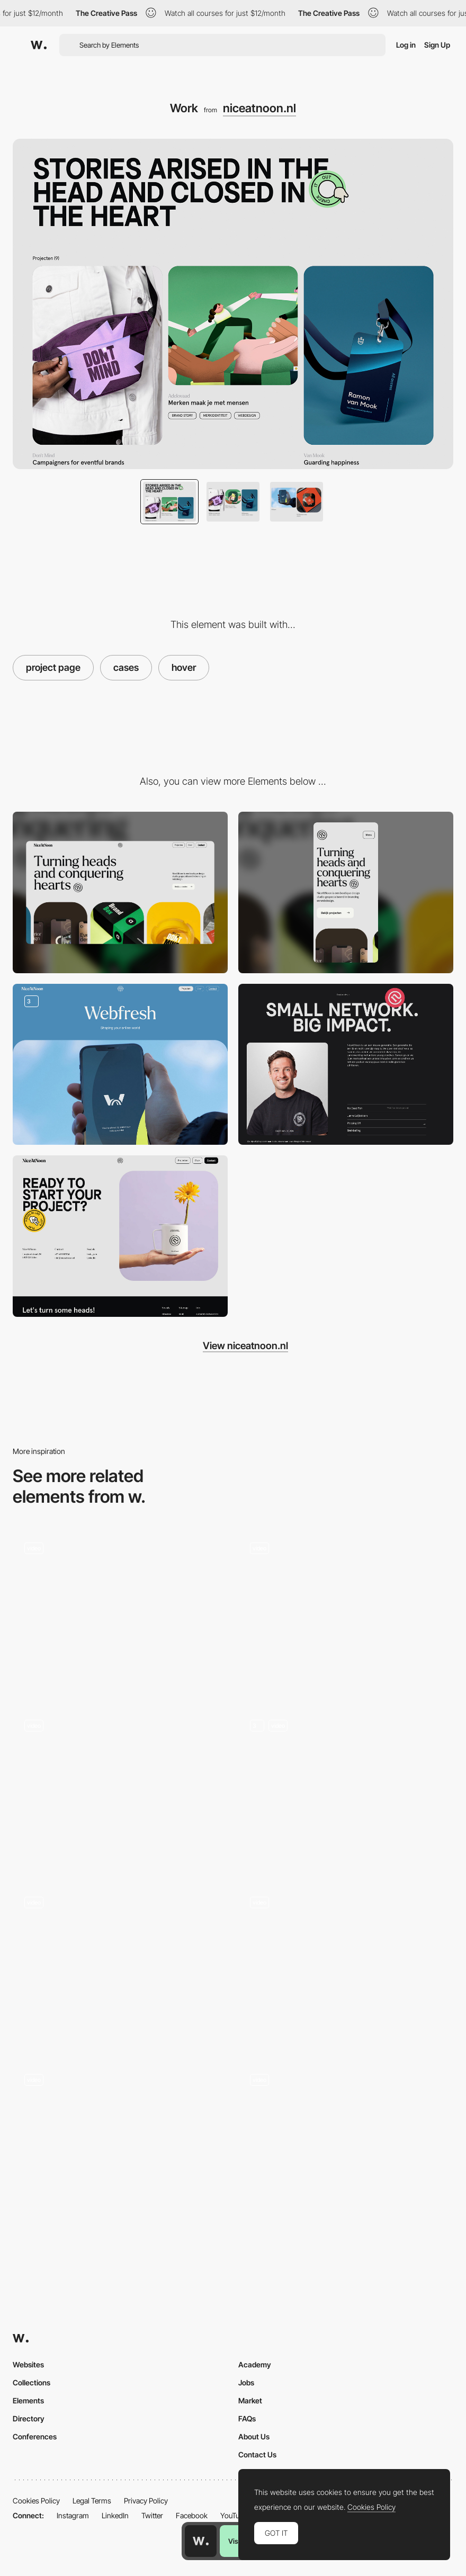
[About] (345, 1064)
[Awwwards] (39, 45)
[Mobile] (345, 892)
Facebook (192, 2515)
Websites (28, 2364)
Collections (31, 2382)
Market (250, 2400)
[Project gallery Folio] (345, 1611)
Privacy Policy (146, 2500)
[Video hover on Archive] (345, 2142)
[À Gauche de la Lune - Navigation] (120, 1607)
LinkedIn (115, 2515)
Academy (254, 2364)
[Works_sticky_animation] (345, 1788)
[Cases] (120, 1788)
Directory (28, 2418)
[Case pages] (120, 1064)
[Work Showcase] (120, 2142)
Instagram (73, 2515)
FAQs (247, 2418)
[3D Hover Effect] (120, 1966)
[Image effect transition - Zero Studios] (345, 1962)
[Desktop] (120, 892)
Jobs (246, 2382)
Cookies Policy (36, 2500)
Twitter (152, 2515)
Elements (28, 2400)
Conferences (35, 2436)
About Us (254, 2436)
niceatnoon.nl (259, 108)
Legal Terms (92, 2500)
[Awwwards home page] (201, 2541)
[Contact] (120, 1236)
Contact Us (257, 2454)
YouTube (233, 2515)
